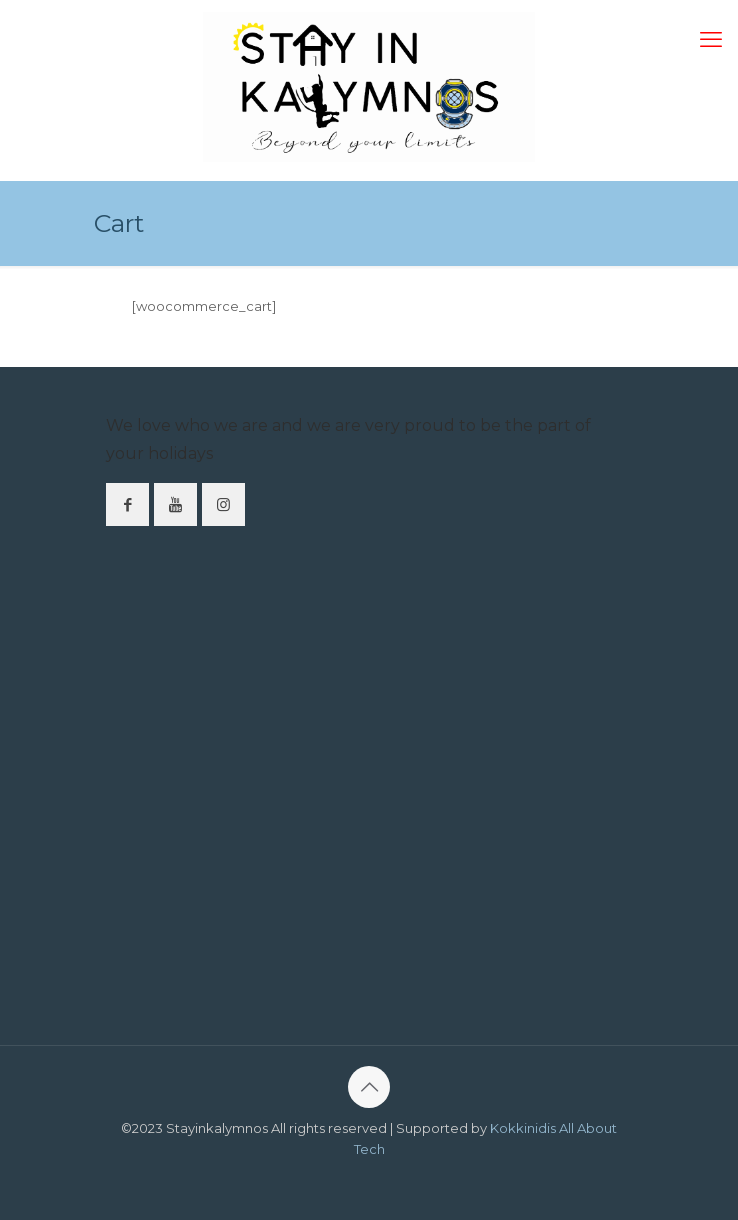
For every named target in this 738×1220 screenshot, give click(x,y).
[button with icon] (127, 504)
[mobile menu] (711, 40)
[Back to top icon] (369, 1087)
